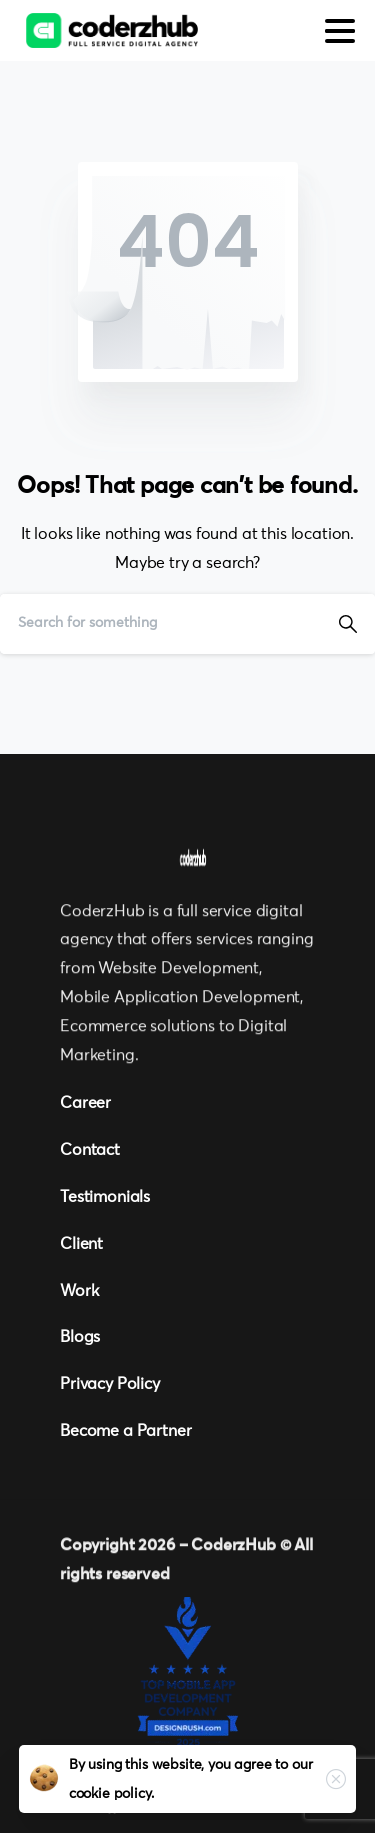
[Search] (160, 624)
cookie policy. (111, 1794)
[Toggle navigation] (340, 31)
